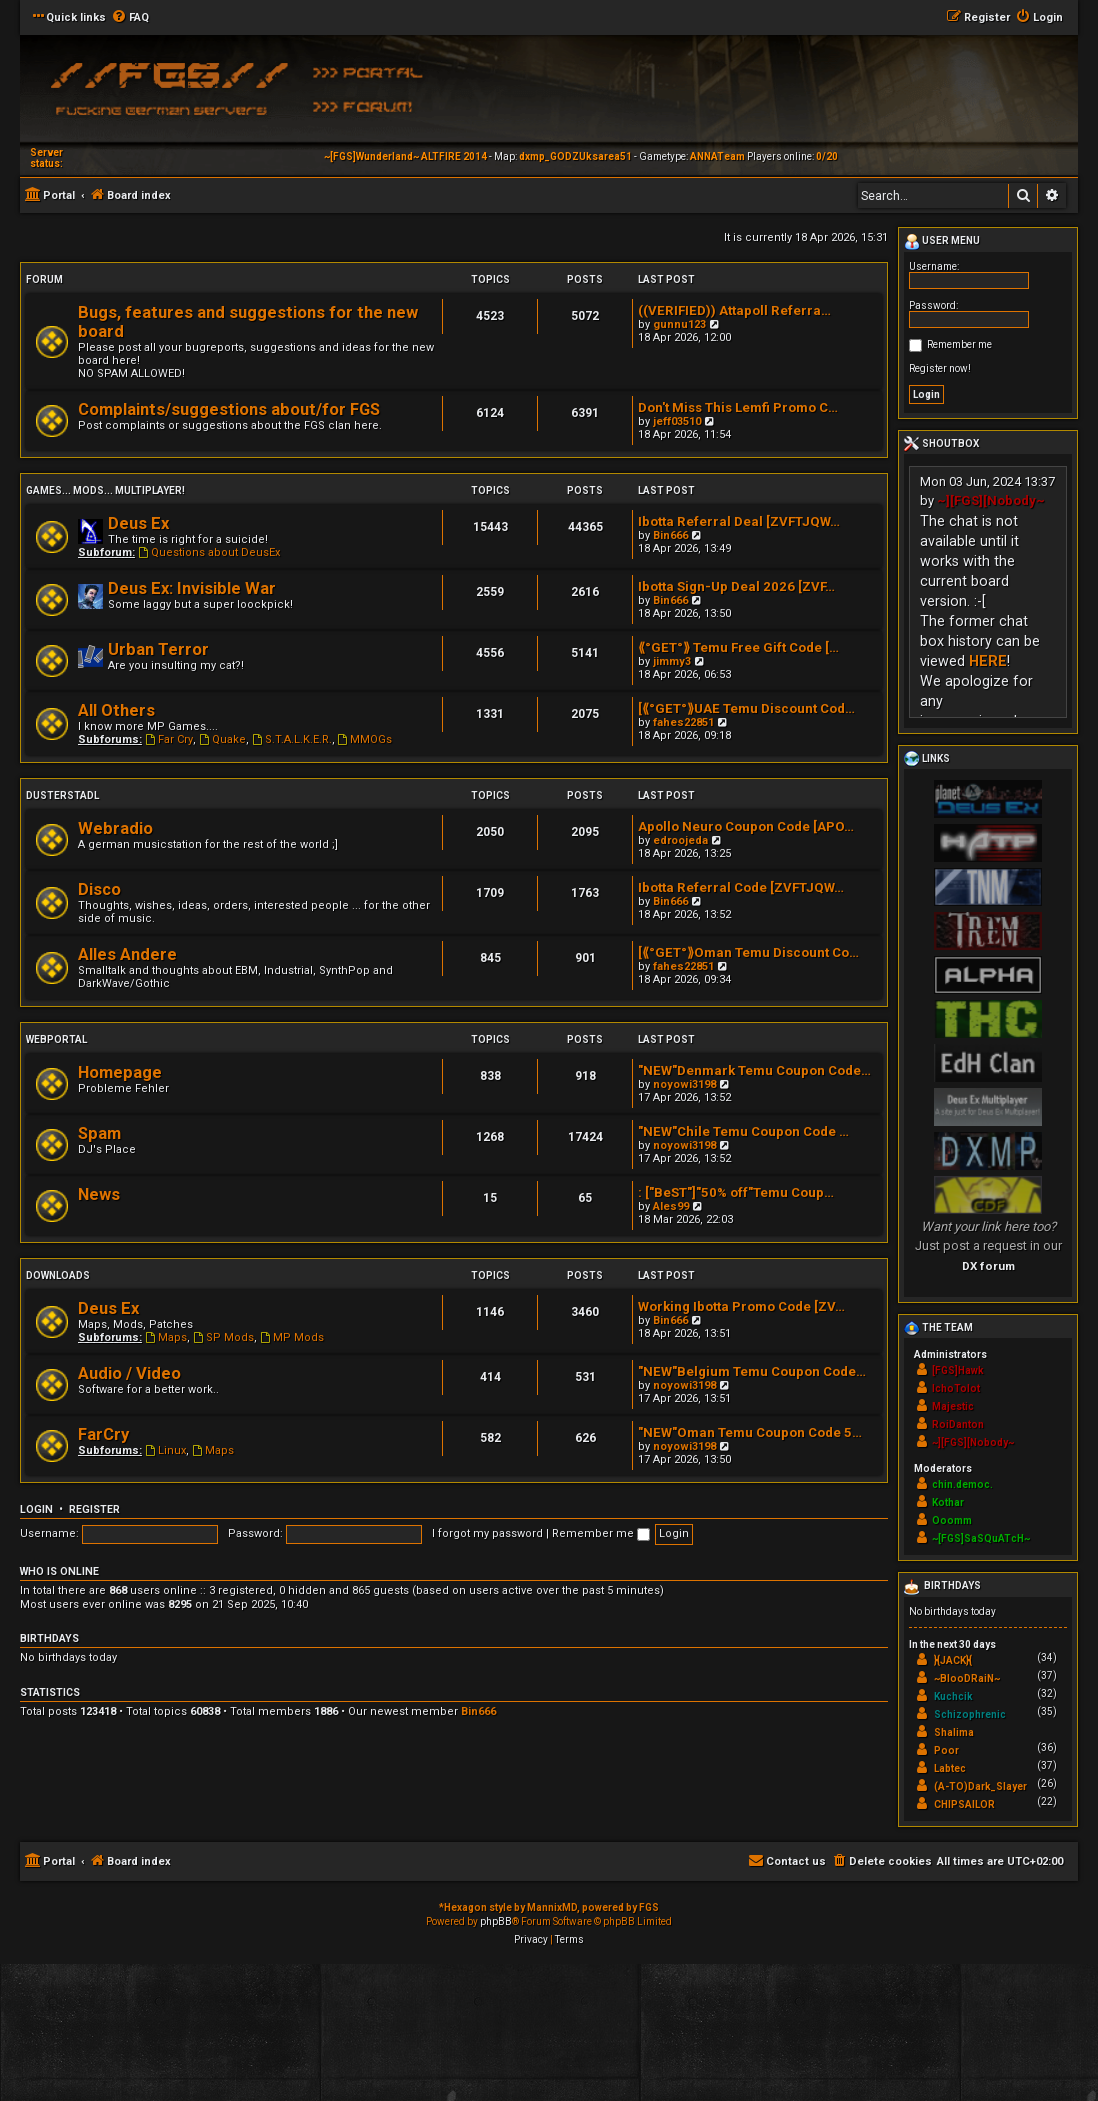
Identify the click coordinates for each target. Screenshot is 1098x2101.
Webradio (115, 828)
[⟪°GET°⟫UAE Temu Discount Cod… (746, 708)
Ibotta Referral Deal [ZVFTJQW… (739, 521)
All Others (116, 710)
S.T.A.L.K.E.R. (292, 739)
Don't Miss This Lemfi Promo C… (738, 407)
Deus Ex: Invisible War (192, 588)
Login (36, 1509)
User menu (942, 242)
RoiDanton (958, 1424)
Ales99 (671, 1206)
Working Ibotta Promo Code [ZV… (741, 1306)
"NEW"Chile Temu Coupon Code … (743, 1131)
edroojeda (680, 840)
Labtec (950, 1768)
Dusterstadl (62, 795)
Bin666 (670, 535)
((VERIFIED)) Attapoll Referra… (734, 310)
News (99, 1194)
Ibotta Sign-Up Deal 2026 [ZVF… (736, 586)
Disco (99, 889)
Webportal (56, 1039)
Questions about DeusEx (209, 552)
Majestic (953, 1406)
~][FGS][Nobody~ (991, 500)
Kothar (948, 1502)
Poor (946, 1750)
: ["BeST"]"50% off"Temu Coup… (736, 1192)
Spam (99, 1133)
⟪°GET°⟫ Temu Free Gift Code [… (738, 647)
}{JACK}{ (953, 1660)
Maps (166, 1337)
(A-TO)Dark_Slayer (980, 1786)
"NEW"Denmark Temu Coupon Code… (754, 1070)
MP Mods (292, 1337)
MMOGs (365, 739)
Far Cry (169, 739)
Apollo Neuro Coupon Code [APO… (746, 826)
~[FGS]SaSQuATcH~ (981, 1538)
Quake (222, 739)
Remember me (601, 1533)
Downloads (58, 1275)
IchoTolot (956, 1388)
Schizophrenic (970, 1714)
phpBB (496, 1921)
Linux (165, 1450)
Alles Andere (127, 954)
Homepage (120, 1072)
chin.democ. (962, 1484)
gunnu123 (679, 324)
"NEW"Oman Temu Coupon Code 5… (750, 1432)
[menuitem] (130, 18)
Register (94, 1509)
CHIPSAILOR (964, 1804)
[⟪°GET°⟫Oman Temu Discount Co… (748, 952)
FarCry (103, 1434)
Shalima (954, 1732)
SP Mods (223, 1337)
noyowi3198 (684, 1084)
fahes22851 (683, 722)
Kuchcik (953, 1696)
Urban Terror (158, 649)
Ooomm (952, 1520)
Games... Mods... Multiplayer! (105, 490)
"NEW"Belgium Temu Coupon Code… (752, 1371)
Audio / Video (129, 1373)
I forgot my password (487, 1533)
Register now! (940, 368)
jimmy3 (672, 661)
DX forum (988, 1266)
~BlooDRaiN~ (967, 1678)
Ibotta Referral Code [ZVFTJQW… (741, 887)
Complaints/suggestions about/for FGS (229, 409)
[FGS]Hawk (958, 1370)
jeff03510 (677, 421)
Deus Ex (138, 523)
